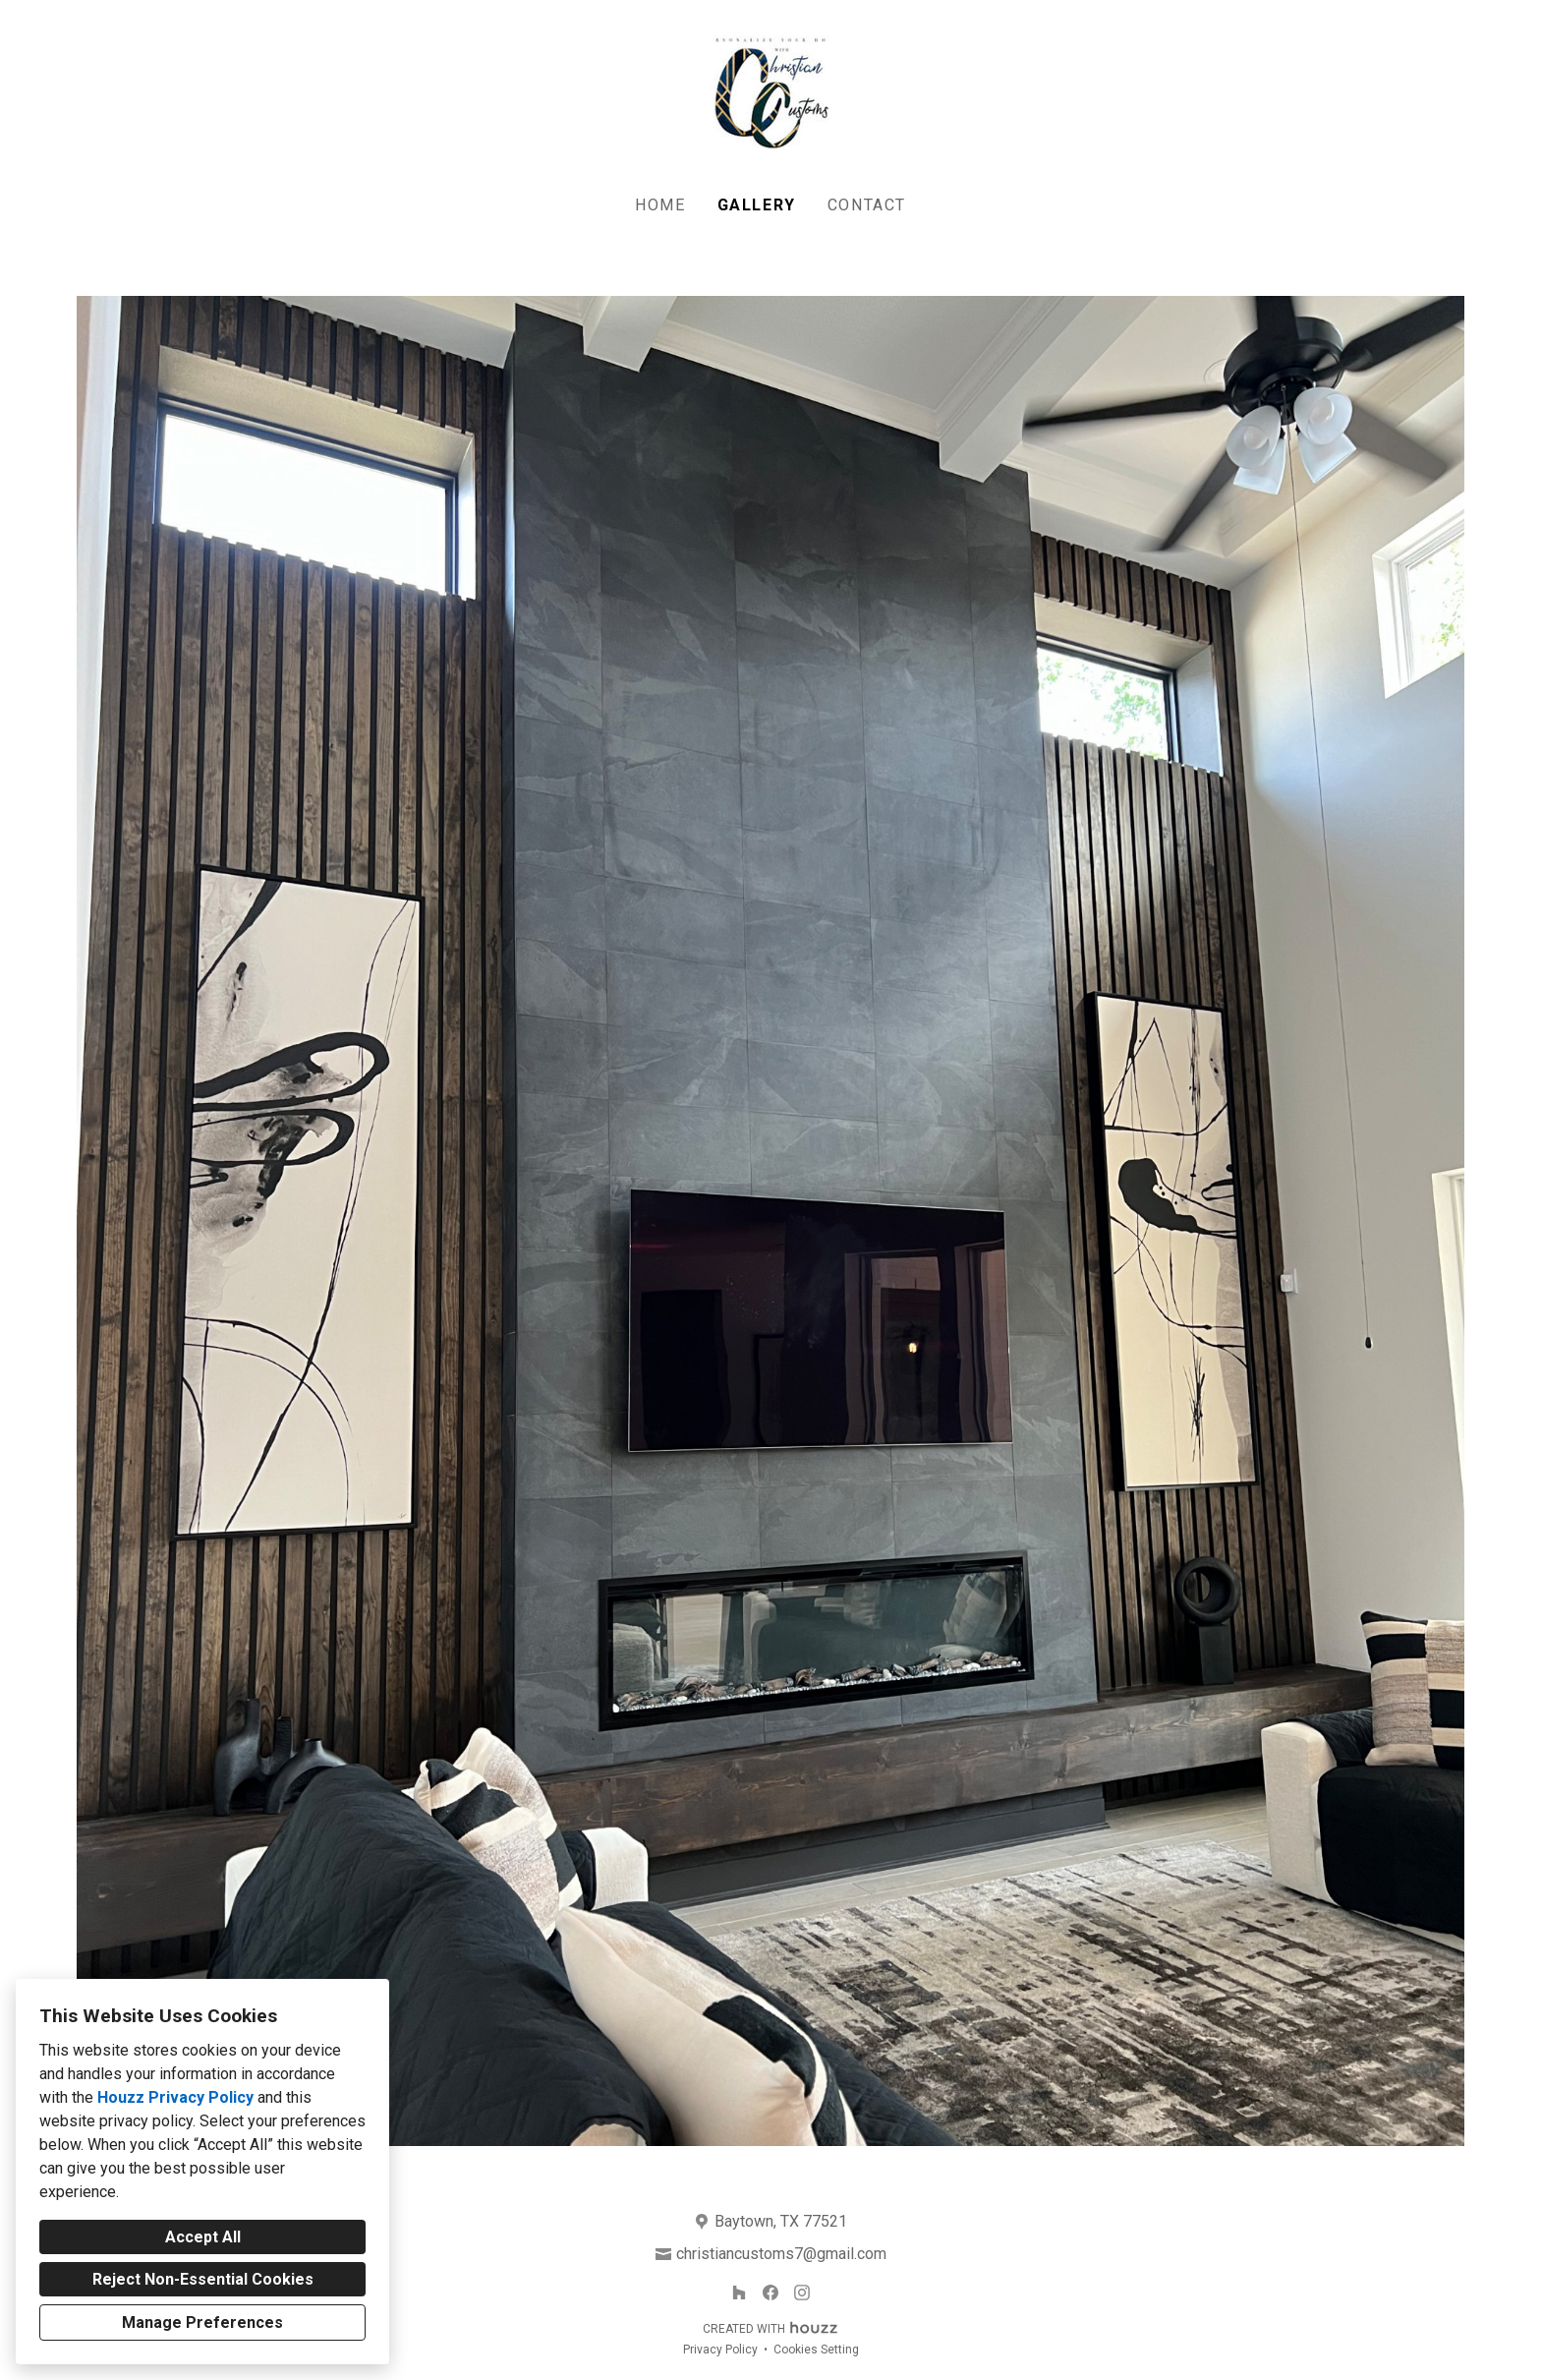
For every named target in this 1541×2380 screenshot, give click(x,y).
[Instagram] (802, 2292)
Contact (867, 205)
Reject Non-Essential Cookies (203, 2279)
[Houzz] (739, 2292)
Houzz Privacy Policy (175, 2097)
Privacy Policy (720, 2349)
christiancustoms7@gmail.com (781, 2253)
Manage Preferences (202, 2322)
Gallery (756, 205)
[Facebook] (770, 2292)
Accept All (203, 2237)
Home (660, 205)
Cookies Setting (816, 2349)
